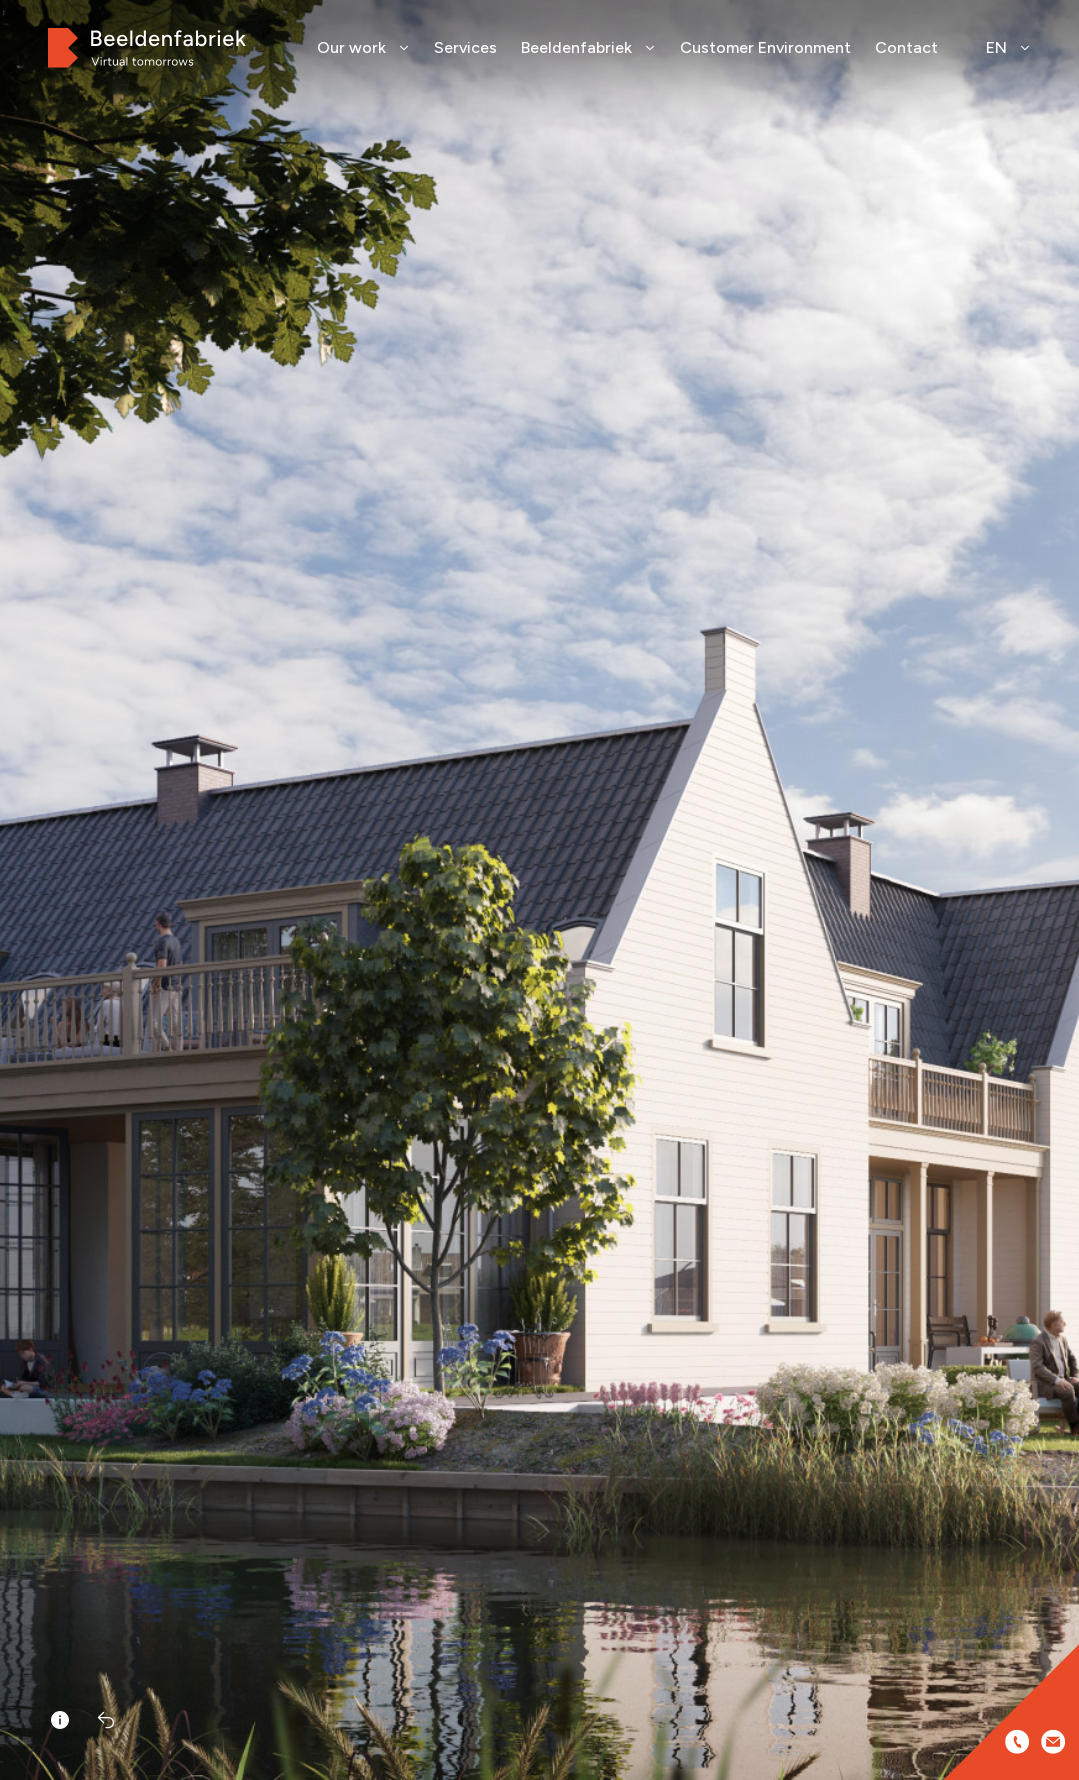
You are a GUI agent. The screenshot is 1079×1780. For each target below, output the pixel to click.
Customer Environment (765, 47)
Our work (363, 47)
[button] (1057, 920)
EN (1008, 47)
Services (465, 47)
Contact (906, 47)
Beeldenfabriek (588, 47)
